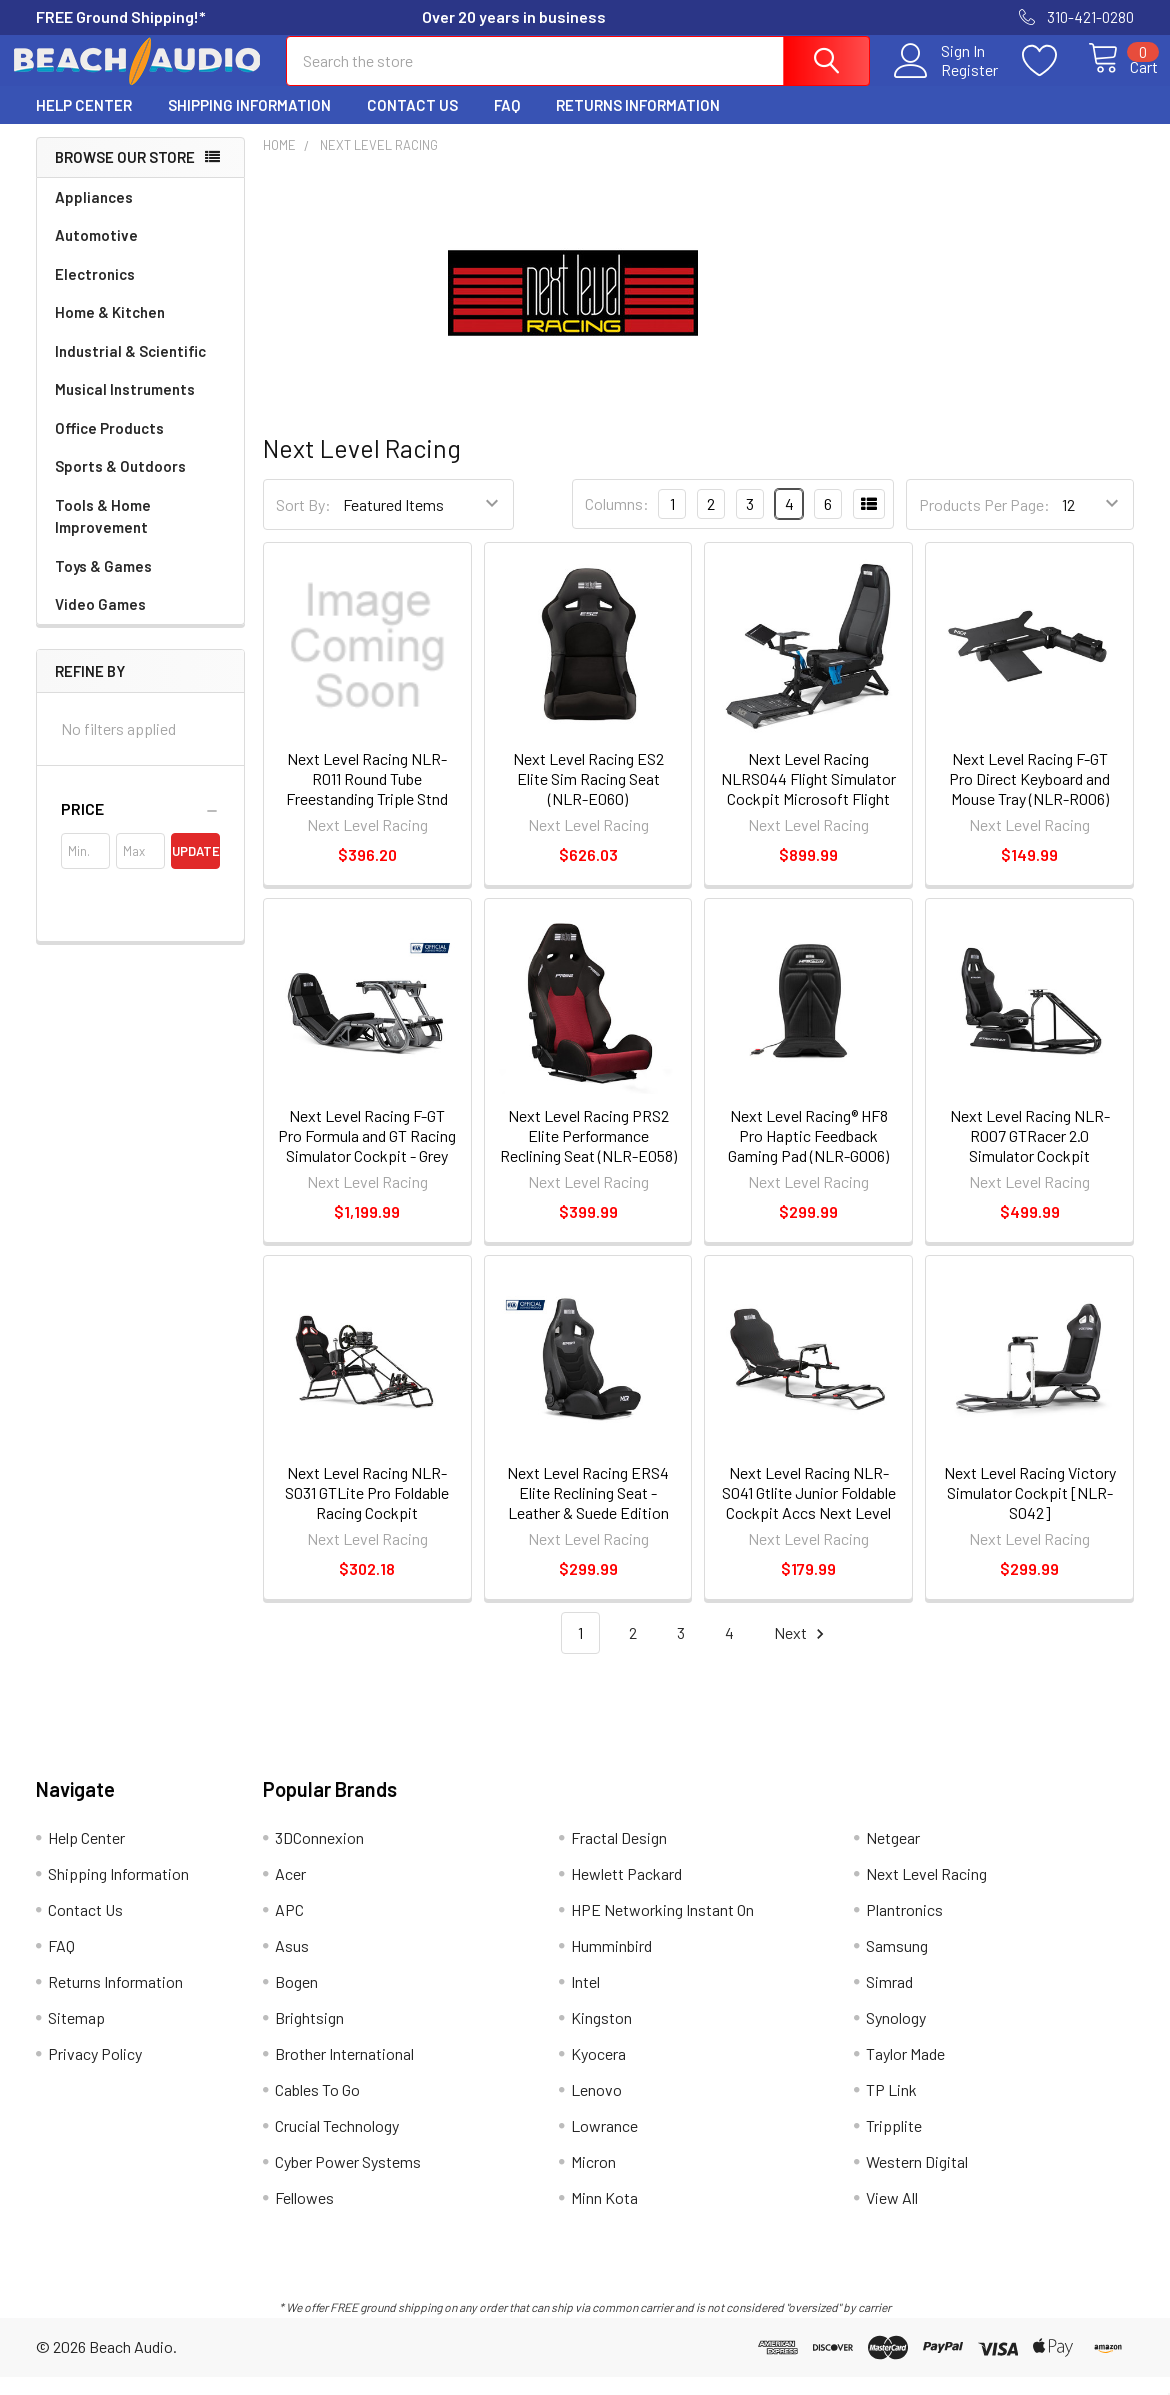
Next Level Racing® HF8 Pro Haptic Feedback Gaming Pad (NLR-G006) (808, 1153)
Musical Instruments (125, 407)
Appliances (94, 215)
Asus (292, 1963)
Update (196, 869)
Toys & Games (103, 584)
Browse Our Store (125, 175)
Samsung (897, 1963)
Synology (896, 2035)
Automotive (96, 253)
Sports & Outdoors (120, 484)
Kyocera (598, 2071)
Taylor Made (905, 2071)
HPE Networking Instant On (662, 1927)
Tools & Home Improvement (103, 534)
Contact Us (412, 123)
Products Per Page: (984, 522)
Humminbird (611, 1963)
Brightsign (309, 2035)
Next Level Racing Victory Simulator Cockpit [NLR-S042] (1030, 1510)
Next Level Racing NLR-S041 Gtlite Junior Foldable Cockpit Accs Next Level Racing (809, 1520)
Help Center (84, 123)
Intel (585, 1999)
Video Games (100, 622)
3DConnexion (319, 1855)
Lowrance (604, 2143)
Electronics (95, 292)
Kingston (601, 2035)
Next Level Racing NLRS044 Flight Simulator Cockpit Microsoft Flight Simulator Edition (808, 806)
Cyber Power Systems (348, 2179)
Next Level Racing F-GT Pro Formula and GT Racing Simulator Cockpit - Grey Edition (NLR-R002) (367, 1163)
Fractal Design (619, 1855)
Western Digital (917, 2179)
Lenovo (596, 2107)
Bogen (296, 1999)
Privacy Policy (95, 2071)
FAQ (507, 123)
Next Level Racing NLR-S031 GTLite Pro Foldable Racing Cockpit (367, 1510)
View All (892, 2215)
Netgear (893, 1855)
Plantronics (904, 1927)
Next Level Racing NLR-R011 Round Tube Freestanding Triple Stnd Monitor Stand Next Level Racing (367, 816)
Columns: (617, 521)
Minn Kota (604, 2215)
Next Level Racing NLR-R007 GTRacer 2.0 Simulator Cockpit (1030, 1153)
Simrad (889, 1999)
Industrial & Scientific (130, 369)
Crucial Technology (337, 2143)
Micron (593, 2179)
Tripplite (894, 2143)
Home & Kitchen (110, 330)
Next (802, 1651)
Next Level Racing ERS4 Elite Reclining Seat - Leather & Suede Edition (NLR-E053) (588, 1520)
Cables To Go (317, 2107)
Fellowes (304, 2215)
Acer (290, 1891)
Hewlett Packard (626, 1891)
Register (947, 81)
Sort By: (303, 522)
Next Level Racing (926, 1891)
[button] (140, 827)
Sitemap (76, 2035)
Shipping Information (249, 123)
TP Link (891, 2107)
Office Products (109, 446)
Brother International (344, 2071)
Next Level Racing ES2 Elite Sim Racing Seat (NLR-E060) (588, 796)
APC (289, 1927)
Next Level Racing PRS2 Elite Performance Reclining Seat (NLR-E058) (588, 1153)
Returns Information (638, 123)
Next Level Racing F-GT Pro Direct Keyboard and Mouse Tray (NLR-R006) (1029, 796)
